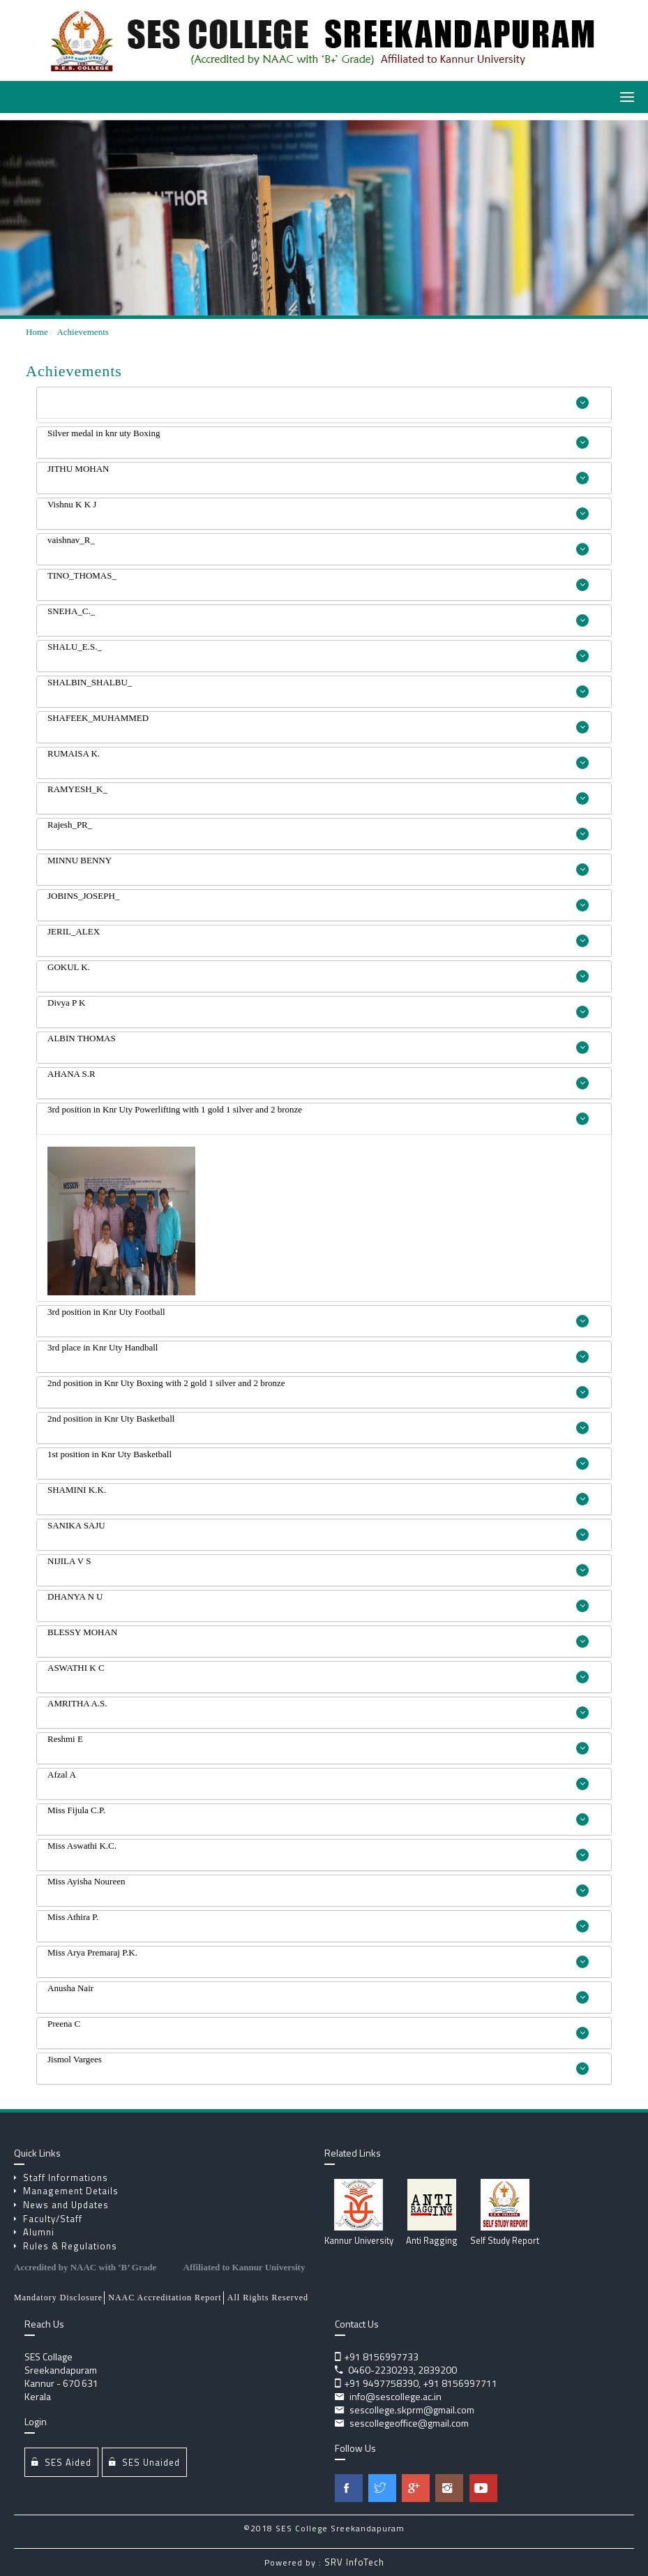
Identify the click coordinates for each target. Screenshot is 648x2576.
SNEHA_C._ (318, 616)
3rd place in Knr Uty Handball (318, 1352)
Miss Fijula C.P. (318, 1815)
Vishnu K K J (318, 509)
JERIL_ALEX (318, 936)
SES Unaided (144, 2462)
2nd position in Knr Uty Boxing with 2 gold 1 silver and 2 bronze (318, 1388)
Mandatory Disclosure (58, 2297)
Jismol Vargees (318, 2064)
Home (37, 332)
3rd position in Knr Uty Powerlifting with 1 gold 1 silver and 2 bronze (318, 1114)
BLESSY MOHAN (318, 1637)
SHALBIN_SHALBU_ (318, 687)
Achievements (82, 332)
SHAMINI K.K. (318, 1494)
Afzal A (318, 1779)
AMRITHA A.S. (318, 1708)
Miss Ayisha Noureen (318, 1886)
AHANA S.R (318, 1079)
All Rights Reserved (267, 2297)
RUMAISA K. (318, 758)
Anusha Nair (318, 1993)
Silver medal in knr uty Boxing (318, 438)
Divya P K (318, 1007)
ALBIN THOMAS (318, 1043)
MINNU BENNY (318, 865)
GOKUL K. (318, 972)
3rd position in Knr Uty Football (318, 1316)
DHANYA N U (318, 1601)
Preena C (318, 2028)
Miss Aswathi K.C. (318, 1850)
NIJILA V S (318, 1566)
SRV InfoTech (354, 2562)
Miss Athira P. (318, 1922)
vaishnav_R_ (318, 545)
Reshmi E (318, 1744)
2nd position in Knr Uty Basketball (318, 1423)
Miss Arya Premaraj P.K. (318, 1957)
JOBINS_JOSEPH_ (318, 901)
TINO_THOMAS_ (318, 580)
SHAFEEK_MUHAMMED (318, 723)
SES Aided (61, 2462)
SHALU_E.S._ (318, 651)
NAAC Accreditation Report (164, 2297)
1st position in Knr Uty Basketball (318, 1459)
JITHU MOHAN (318, 473)
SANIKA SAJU (318, 1530)
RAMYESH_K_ (318, 794)
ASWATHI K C (318, 1672)
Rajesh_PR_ (318, 829)
